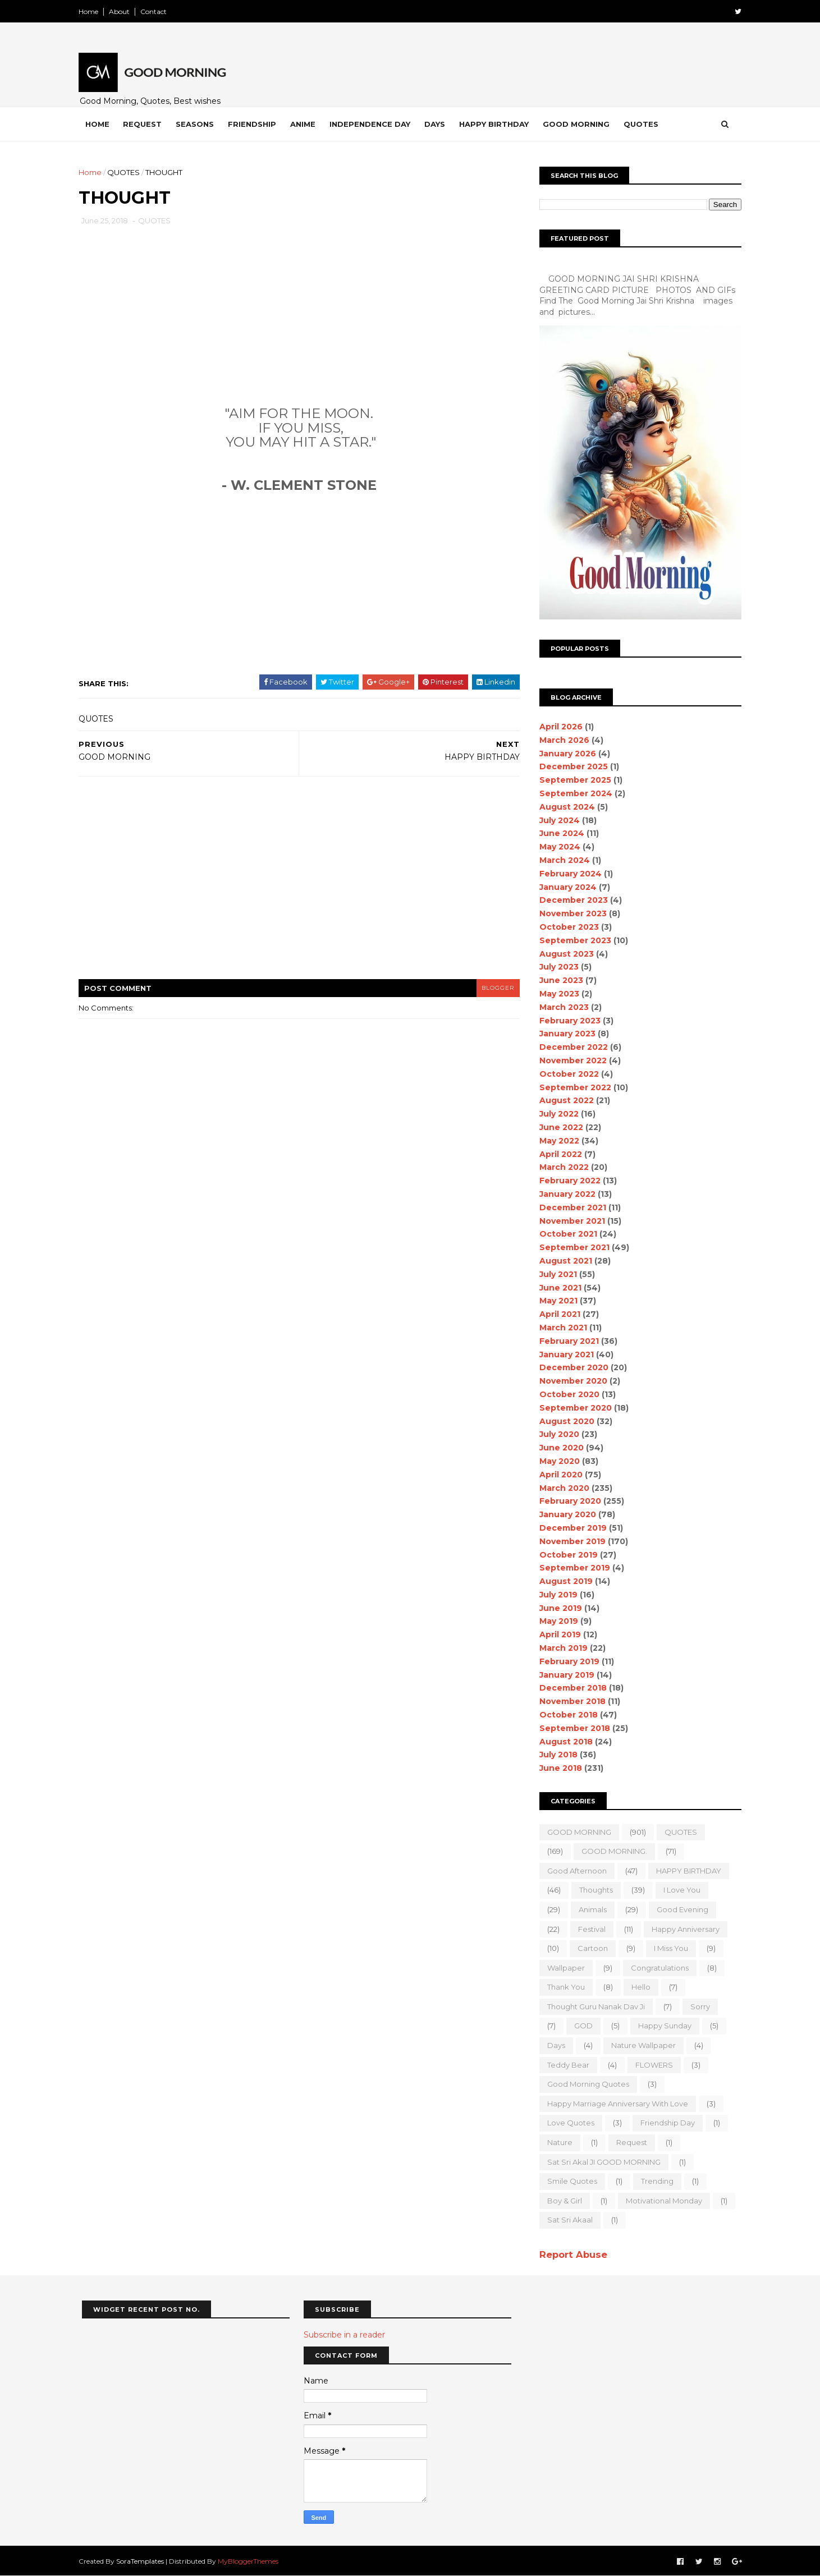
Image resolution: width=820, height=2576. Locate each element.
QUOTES (127, 172)
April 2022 (558, 1154)
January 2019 (564, 1675)
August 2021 (563, 1261)
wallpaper (563, 1967)
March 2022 (561, 1167)
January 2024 (565, 887)
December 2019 (570, 1528)
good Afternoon (574, 1870)
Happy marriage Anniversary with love (614, 2103)
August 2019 (563, 1581)
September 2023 (572, 940)
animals (590, 1909)
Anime (306, 124)
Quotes (644, 124)
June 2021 (558, 1288)
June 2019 (558, 1608)
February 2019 (567, 1661)
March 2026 (562, 740)
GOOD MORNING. (611, 1851)
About (122, 11)
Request (145, 124)
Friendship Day (665, 2122)
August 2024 (564, 807)
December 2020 (571, 1367)
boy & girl (561, 2200)
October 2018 (566, 1715)
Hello (638, 1986)
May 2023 (556, 994)
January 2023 (565, 1033)
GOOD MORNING (576, 1831)
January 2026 (565, 754)
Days (438, 124)
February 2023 (567, 1021)
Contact (157, 11)
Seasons (198, 124)
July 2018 (556, 1755)
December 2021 (570, 1207)
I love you (679, 1889)
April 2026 (558, 727)
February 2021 (566, 1341)
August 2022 (564, 1100)
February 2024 (568, 874)
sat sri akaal (567, 2219)
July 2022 (556, 1114)
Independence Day (373, 124)
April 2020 (558, 1475)
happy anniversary (683, 1929)
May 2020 (557, 1461)
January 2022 (565, 1194)
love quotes (568, 2122)
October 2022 (566, 1074)
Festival (589, 1929)
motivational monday (661, 2200)
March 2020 (562, 1488)
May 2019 (556, 1621)
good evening (680, 1909)
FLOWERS (651, 2064)
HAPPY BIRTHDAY (685, 1870)
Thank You (563, 1986)
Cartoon (590, 1948)
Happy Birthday (497, 124)
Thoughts (593, 1889)
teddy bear (565, 2064)
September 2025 (572, 780)
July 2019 (556, 1595)
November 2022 (570, 1060)
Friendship (255, 124)
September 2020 (573, 1408)
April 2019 (557, 1634)
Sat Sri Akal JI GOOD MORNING (601, 2161)
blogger (492, 988)
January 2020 (565, 1514)
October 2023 (566, 927)
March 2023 (561, 1007)
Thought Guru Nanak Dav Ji (593, 2006)
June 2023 (558, 980)
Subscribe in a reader (344, 2335)
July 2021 (555, 1274)
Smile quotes (569, 2180)
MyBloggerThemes (251, 2560)
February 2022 (567, 1180)
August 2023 (564, 954)
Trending (654, 2180)
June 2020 (559, 1448)
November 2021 (569, 1221)
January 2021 (564, 1354)
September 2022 (572, 1087)
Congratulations (657, 1967)
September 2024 (573, 793)
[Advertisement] (298, 329)
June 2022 (558, 1127)
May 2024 (557, 847)
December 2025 (571, 766)
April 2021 (557, 1314)
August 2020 (564, 1421)
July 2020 (556, 1434)
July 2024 (557, 820)
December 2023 (571, 900)
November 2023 (570, 913)
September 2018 (572, 1728)
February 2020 (567, 1501)
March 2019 (561, 1648)
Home (92, 11)
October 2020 (567, 1394)
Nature (557, 2142)
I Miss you (668, 1948)
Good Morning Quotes (585, 2083)
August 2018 (563, 1742)
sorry (697, 2006)
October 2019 (566, 1555)
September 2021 (572, 1247)
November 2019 (570, 1541)
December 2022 (571, 1047)
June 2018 (558, 1768)
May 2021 (556, 1301)
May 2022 (556, 1141)
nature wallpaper (640, 2045)
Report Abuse (570, 2254)
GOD (580, 2025)
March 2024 (562, 860)
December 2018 (570, 1688)
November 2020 (570, 1381)
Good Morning (579, 124)
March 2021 (560, 1328)
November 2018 (570, 1701)
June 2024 (559, 833)
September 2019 (572, 1568)
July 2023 (556, 967)
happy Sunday (662, 2025)
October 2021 (565, 1234)
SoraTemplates (143, 2560)
